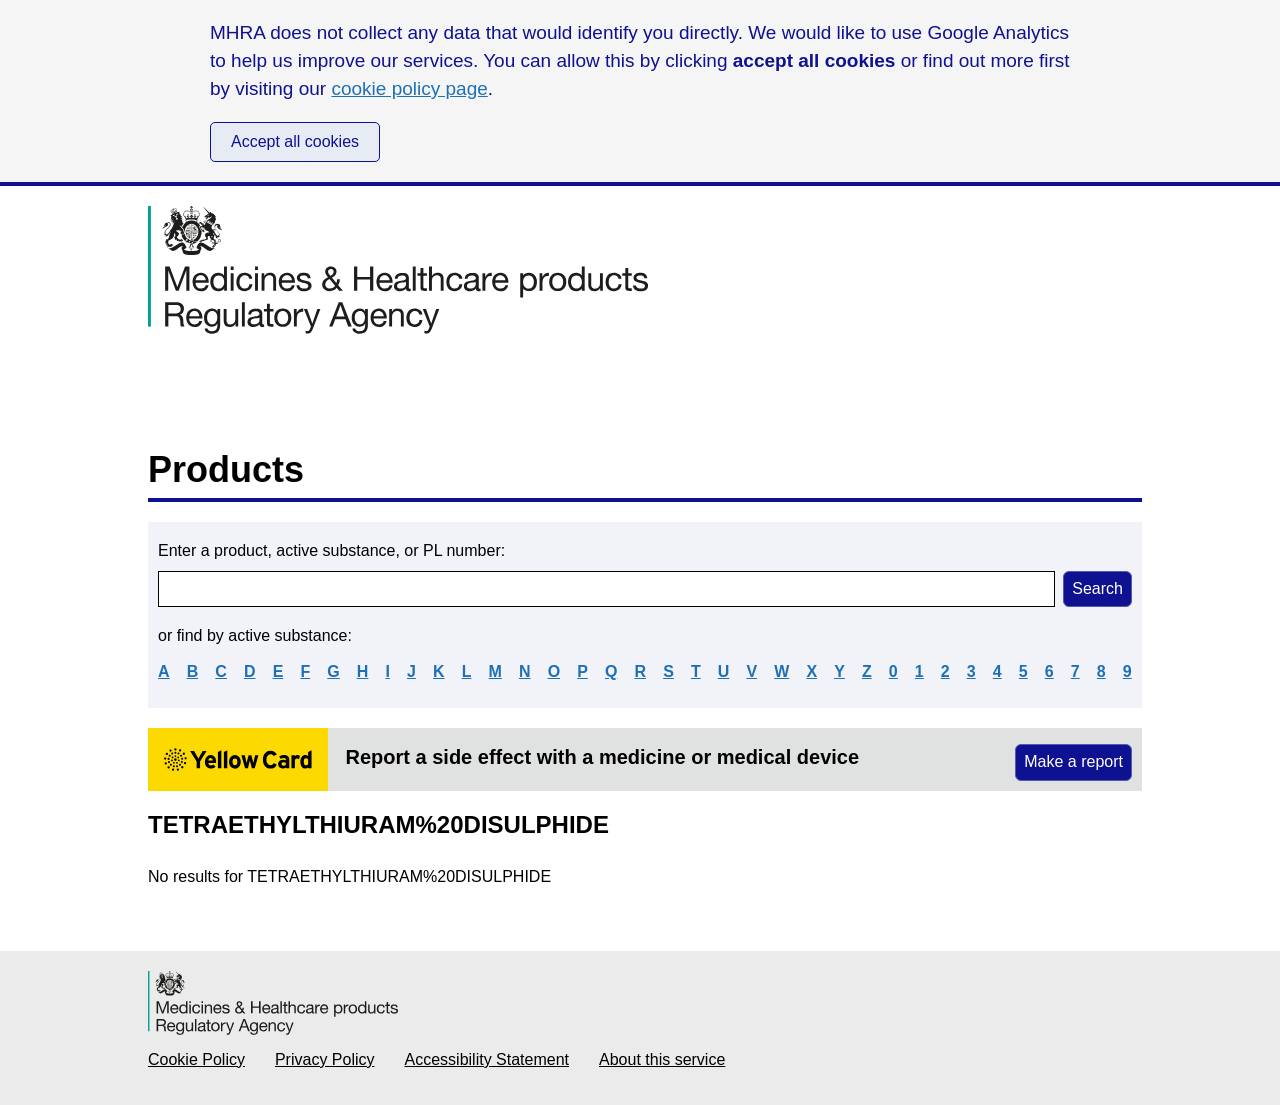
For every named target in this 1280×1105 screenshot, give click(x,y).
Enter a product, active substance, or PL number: (331, 550)
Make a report (1073, 761)
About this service (662, 1059)
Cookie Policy (196, 1059)
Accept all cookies (295, 141)
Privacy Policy (325, 1059)
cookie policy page (409, 88)
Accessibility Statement (487, 1059)
